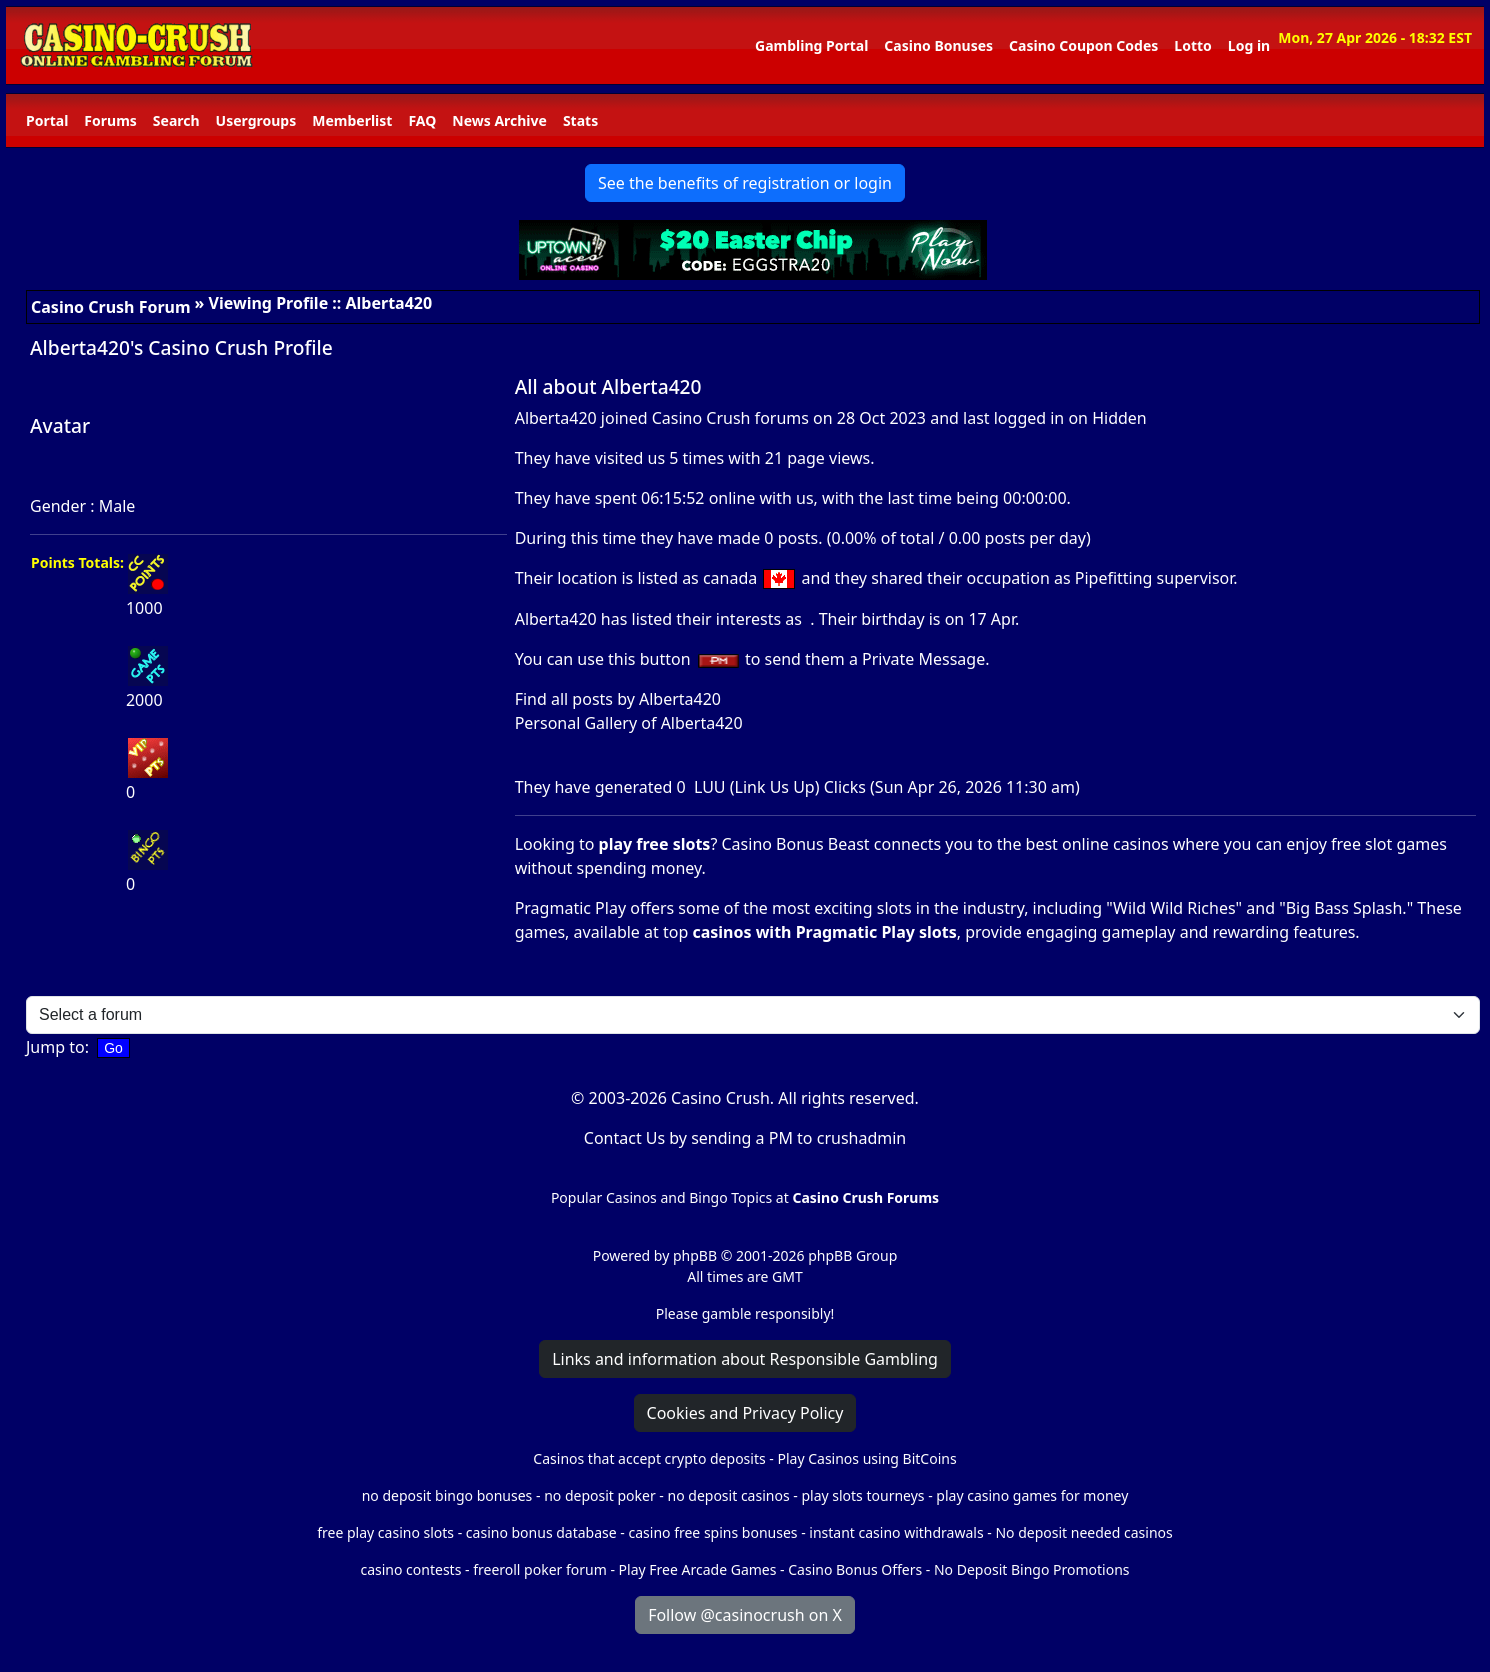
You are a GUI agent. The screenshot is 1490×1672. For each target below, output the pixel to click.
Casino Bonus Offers (855, 1569)
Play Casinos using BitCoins (866, 1458)
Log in (1249, 45)
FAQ (422, 120)
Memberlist (352, 120)
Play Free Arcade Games (698, 1569)
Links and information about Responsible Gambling (745, 1359)
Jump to (55, 1047)
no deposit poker (600, 1495)
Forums (110, 120)
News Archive (499, 120)
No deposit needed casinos (1083, 1532)
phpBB (695, 1255)
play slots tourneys (862, 1495)
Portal (47, 120)
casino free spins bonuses (712, 1532)
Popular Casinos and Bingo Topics (661, 1197)
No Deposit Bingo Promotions (1032, 1569)
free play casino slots (385, 1532)
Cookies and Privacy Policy (745, 1413)
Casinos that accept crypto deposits (649, 1458)
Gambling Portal (811, 45)
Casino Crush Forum (111, 307)
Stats (580, 120)
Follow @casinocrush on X (745, 1615)
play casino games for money (1032, 1495)
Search (176, 120)
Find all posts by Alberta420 (618, 699)
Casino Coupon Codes (1083, 45)
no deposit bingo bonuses (447, 1495)
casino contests (410, 1569)
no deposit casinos (729, 1495)
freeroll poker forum (540, 1569)
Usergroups (256, 120)
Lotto (1192, 45)
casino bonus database (541, 1532)
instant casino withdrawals (898, 1532)
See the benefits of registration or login (745, 183)
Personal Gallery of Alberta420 (629, 723)
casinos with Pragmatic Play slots (824, 932)
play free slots (655, 844)
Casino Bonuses (938, 45)
